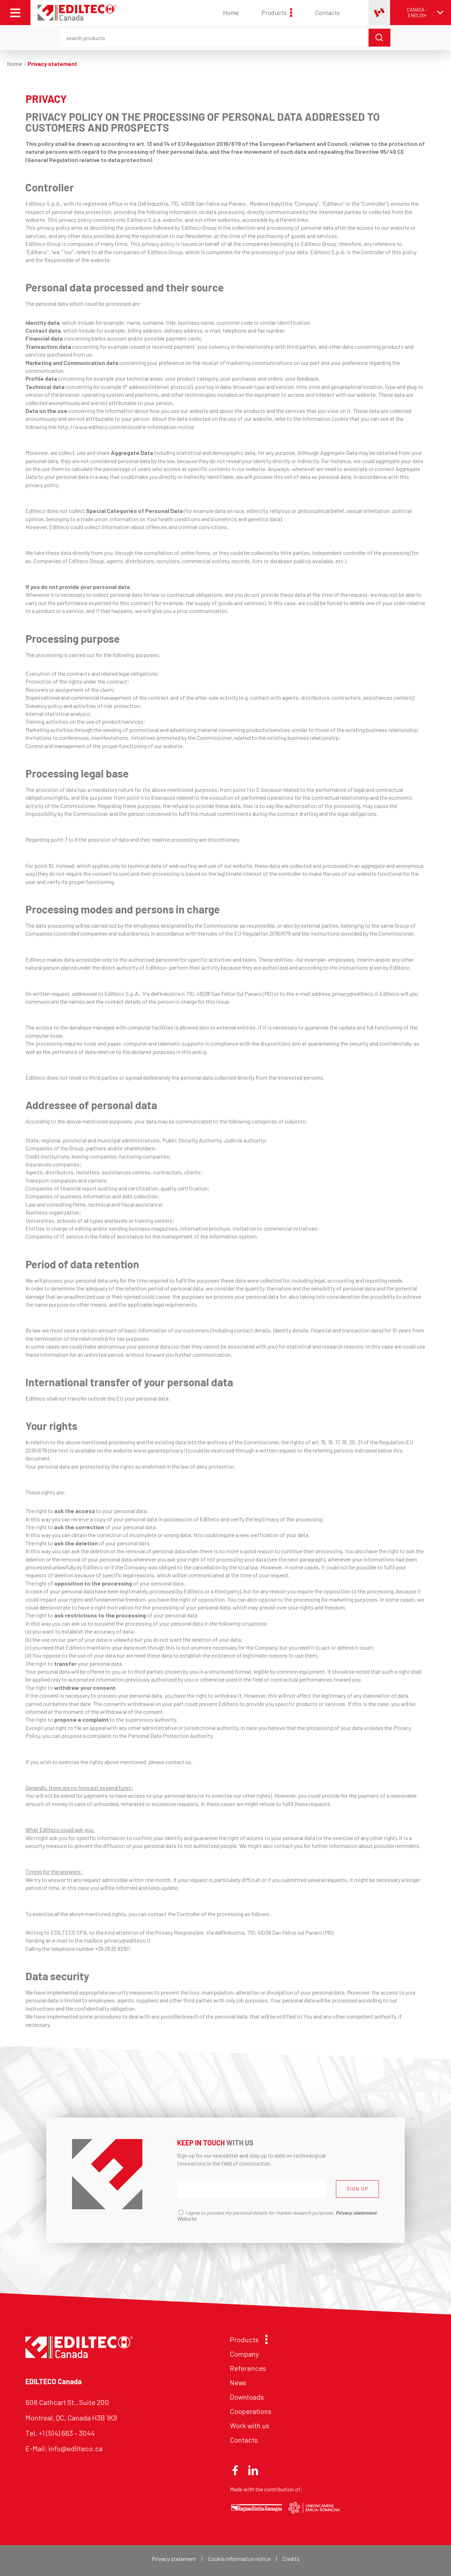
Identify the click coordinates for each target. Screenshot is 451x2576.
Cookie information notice (239, 2558)
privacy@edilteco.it (355, 993)
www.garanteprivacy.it (160, 1450)
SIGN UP (357, 2189)
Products (276, 12)
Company (244, 2353)
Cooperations (250, 2411)
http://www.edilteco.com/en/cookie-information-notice (126, 426)
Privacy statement (174, 2558)
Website (187, 2218)
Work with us (249, 2425)
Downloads (247, 2396)
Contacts (327, 12)
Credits (291, 2558)
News (238, 2382)
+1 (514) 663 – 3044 (67, 2433)
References (248, 2368)
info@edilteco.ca (75, 2448)
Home (231, 12)
